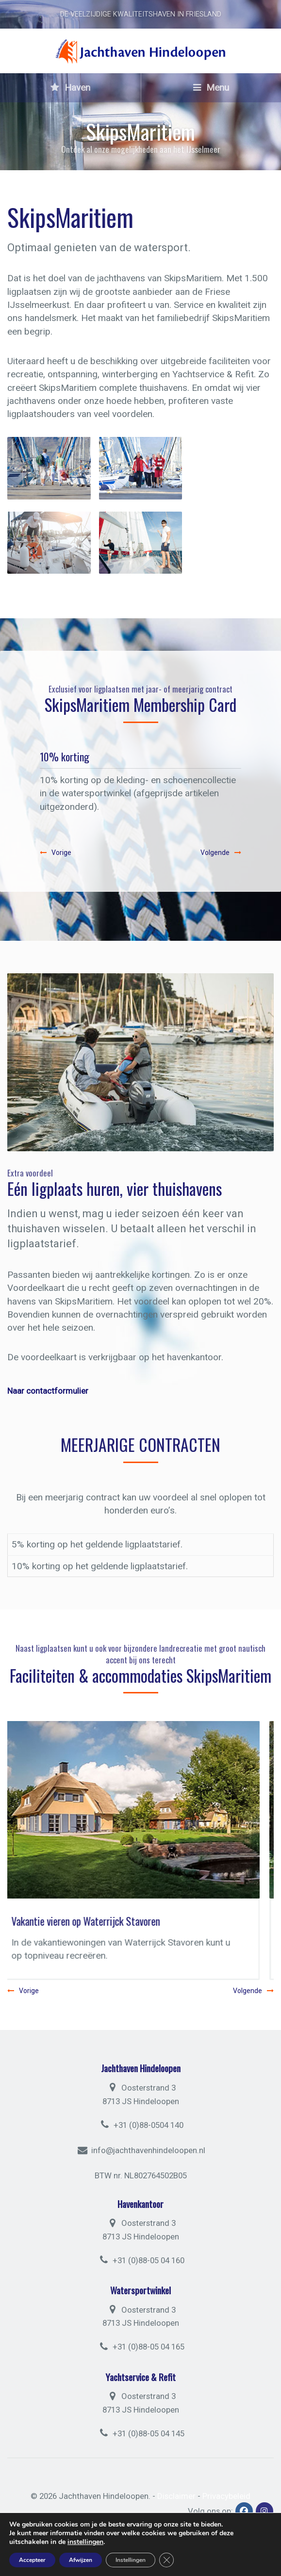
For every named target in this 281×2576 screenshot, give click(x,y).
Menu (211, 87)
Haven (70, 87)
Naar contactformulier (47, 1391)
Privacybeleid (226, 2496)
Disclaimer (176, 2496)
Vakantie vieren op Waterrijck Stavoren (99, 1921)
